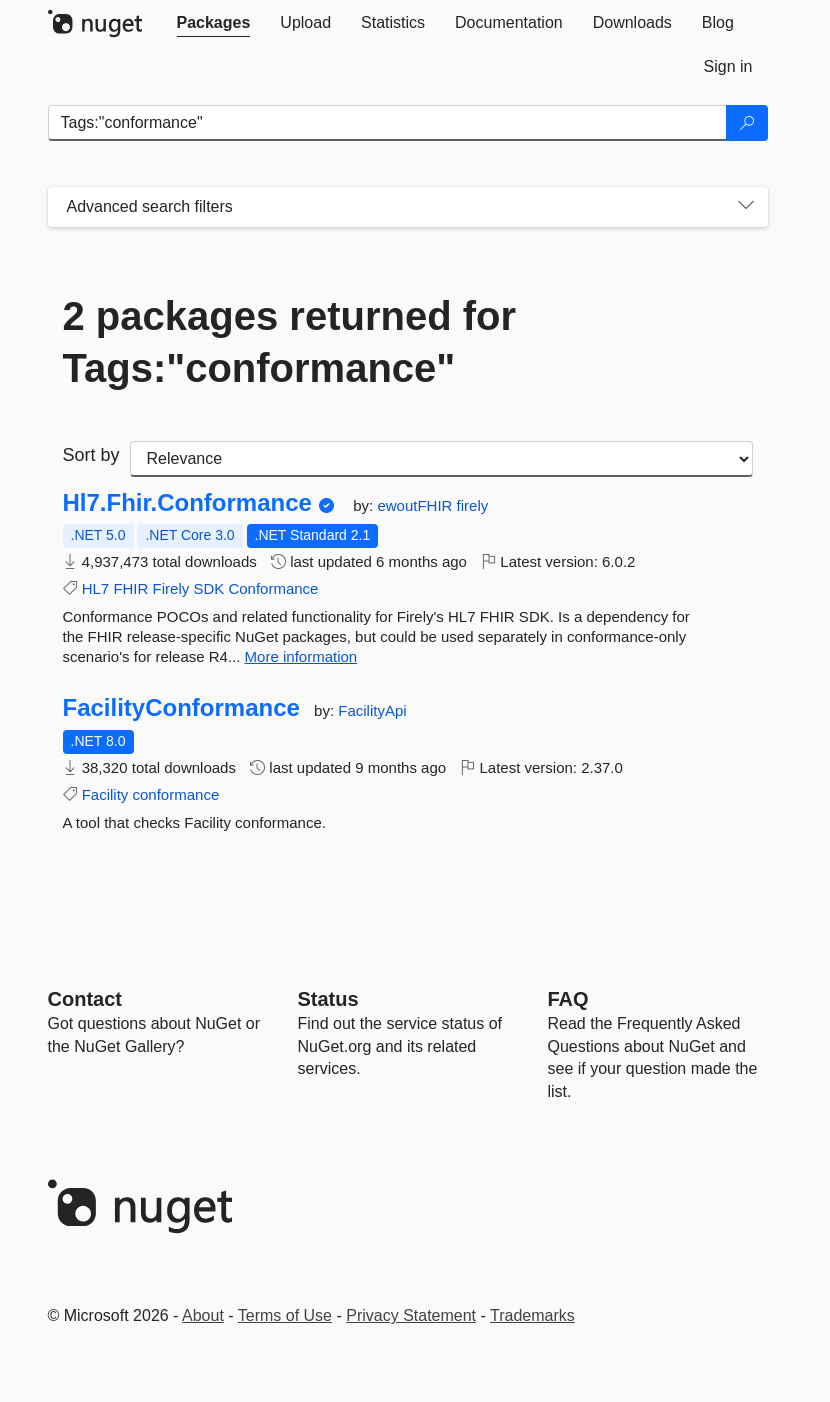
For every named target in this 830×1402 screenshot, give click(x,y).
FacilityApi (372, 710)
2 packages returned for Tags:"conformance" (290, 342)
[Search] (747, 123)
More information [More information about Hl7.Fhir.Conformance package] (301, 656)
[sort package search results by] (441, 459)
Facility (105, 794)
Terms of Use (285, 1315)
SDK (208, 588)
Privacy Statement (411, 1315)
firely (473, 505)
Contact (85, 999)
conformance (176, 794)
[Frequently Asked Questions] (568, 999)
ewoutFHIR (416, 505)
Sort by (91, 455)
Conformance (273, 588)
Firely (171, 588)
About (203, 1315)
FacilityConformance (181, 708)
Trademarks (532, 1315)
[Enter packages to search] (387, 123)
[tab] (214, 23)
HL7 (96, 588)
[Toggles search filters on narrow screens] (746, 207)
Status (328, 999)
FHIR (130, 588)
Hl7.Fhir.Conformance (187, 503)
